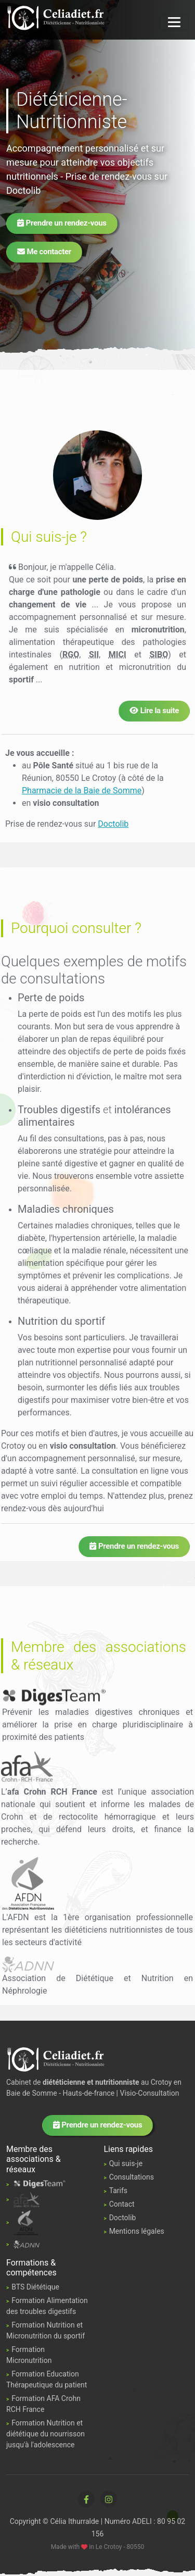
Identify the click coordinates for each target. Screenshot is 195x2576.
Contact (122, 2204)
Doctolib (23, 190)
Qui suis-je (125, 2163)
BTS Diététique (35, 2287)
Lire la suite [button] (154, 710)
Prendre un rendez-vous (62, 223)
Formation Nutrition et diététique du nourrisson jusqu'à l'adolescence (45, 2434)
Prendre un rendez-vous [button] (134, 1546)
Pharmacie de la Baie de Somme (81, 790)
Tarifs (118, 2190)
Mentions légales (136, 2231)
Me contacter (44, 251)
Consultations (131, 2177)
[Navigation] (174, 22)
